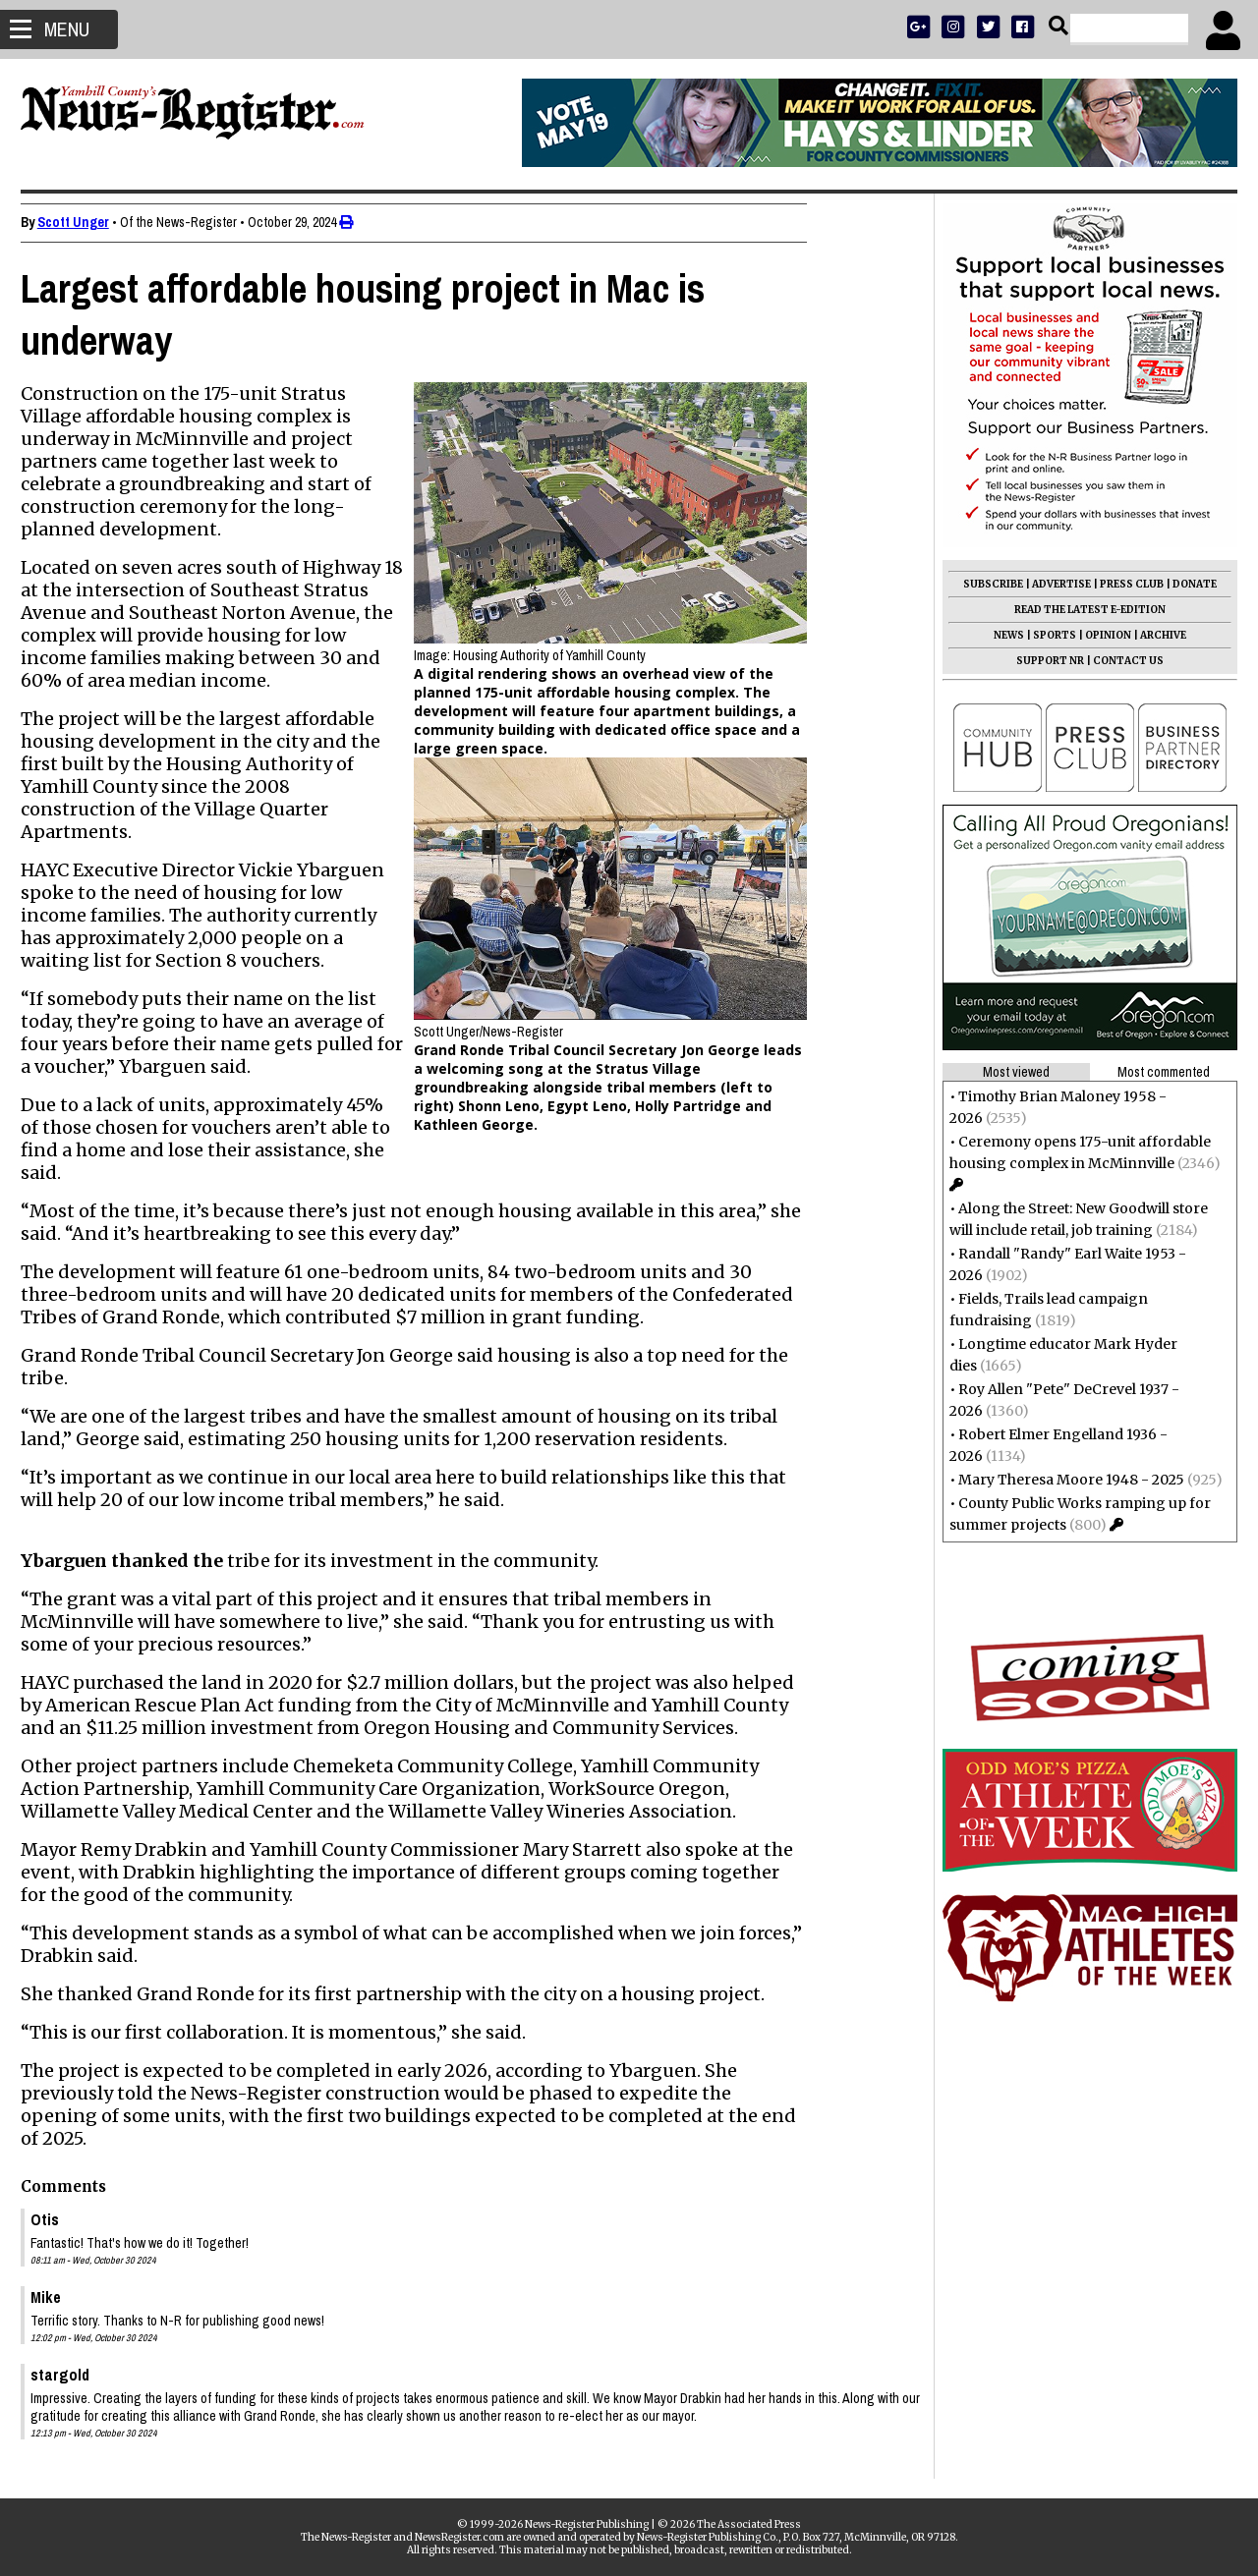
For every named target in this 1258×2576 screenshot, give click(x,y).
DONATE (1186, 584)
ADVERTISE (1052, 584)
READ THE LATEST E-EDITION (1081, 609)
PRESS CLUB (1123, 584)
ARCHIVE (1154, 635)
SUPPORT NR (1041, 660)
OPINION (1099, 635)
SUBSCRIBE (984, 584)
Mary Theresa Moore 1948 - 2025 (1062, 1479)
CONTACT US (1119, 660)
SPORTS (1045, 635)
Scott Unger (82, 222)
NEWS (1000, 635)
